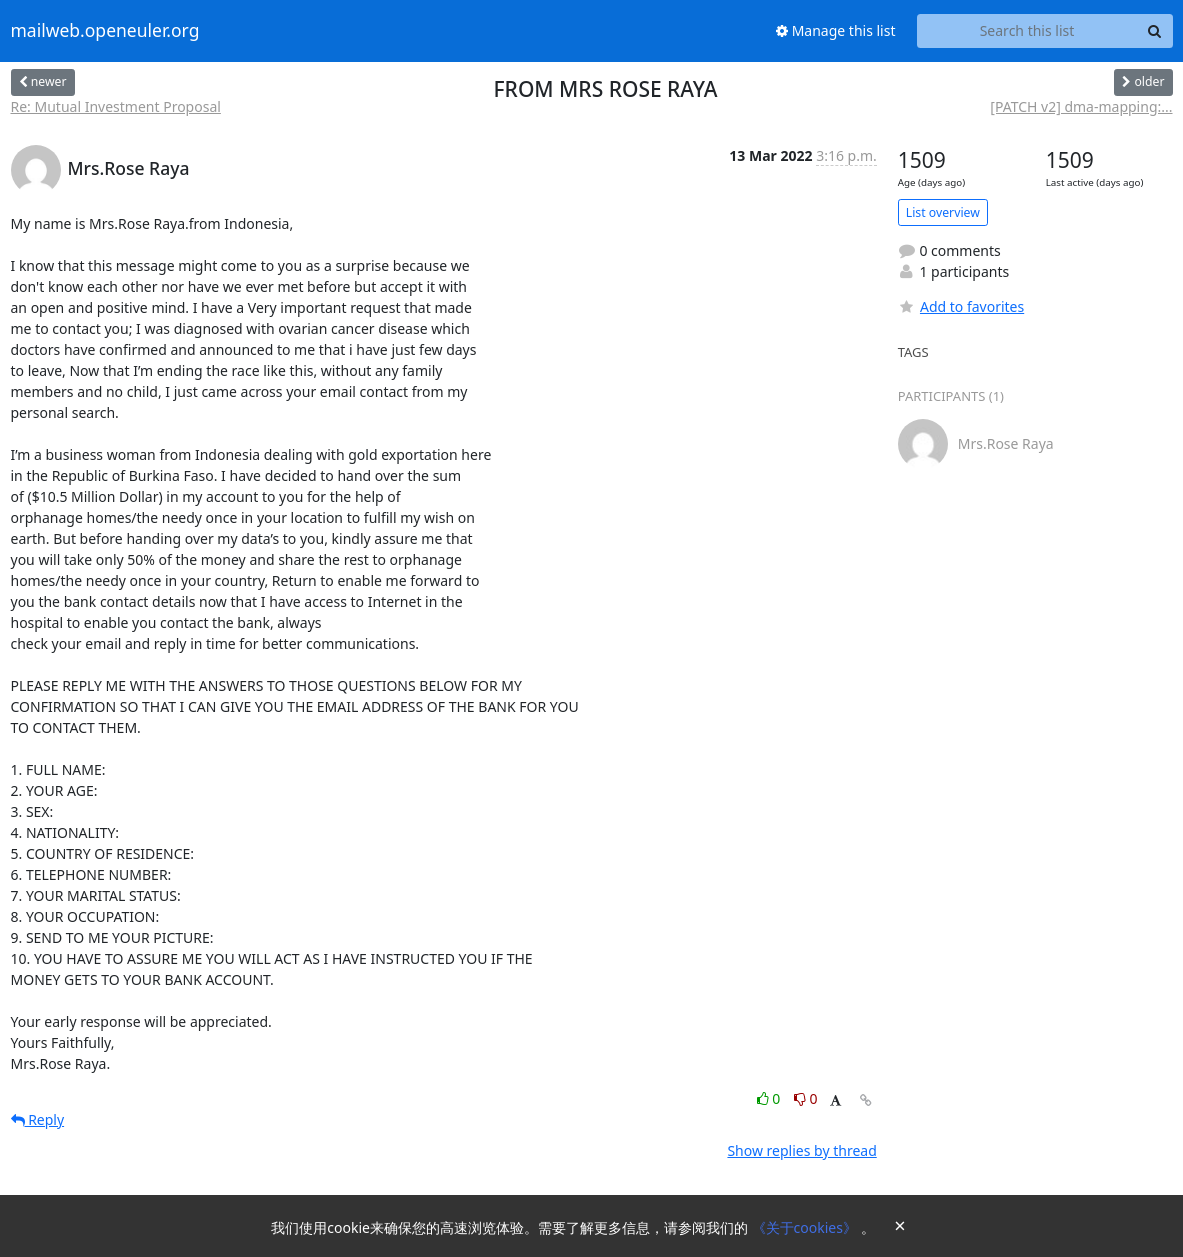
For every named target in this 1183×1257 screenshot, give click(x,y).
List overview (943, 212)
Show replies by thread (801, 1150)
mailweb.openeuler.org (105, 31)
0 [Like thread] (770, 1098)
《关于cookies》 (806, 1227)
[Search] (1155, 31)
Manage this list (836, 30)
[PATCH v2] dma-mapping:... (1081, 106)
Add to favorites (961, 306)
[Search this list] (1027, 31)
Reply (38, 1119)
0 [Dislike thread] (806, 1098)
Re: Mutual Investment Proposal (116, 106)
